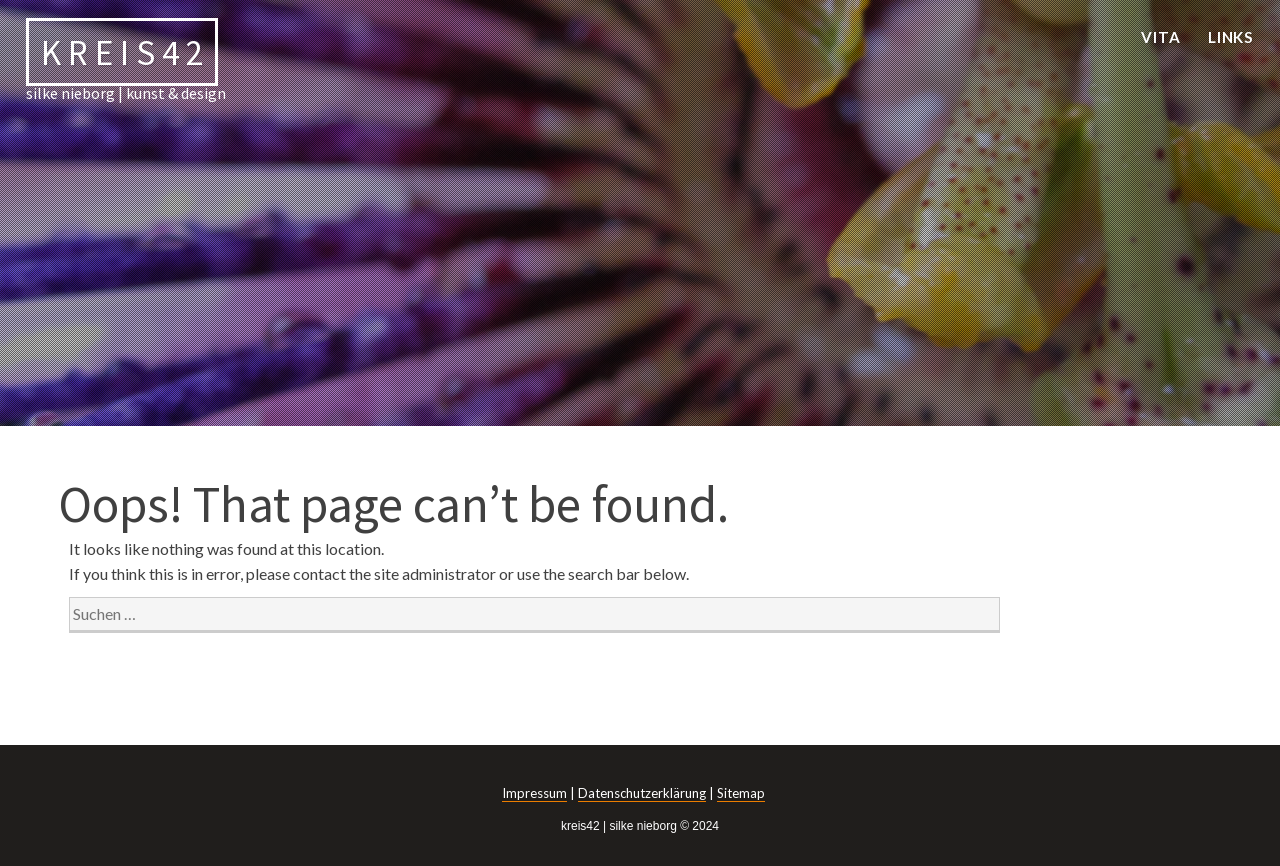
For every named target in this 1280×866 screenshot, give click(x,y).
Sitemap (741, 793)
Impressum (534, 793)
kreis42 (125, 51)
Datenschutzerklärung (642, 793)
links (1231, 37)
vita (1161, 37)
